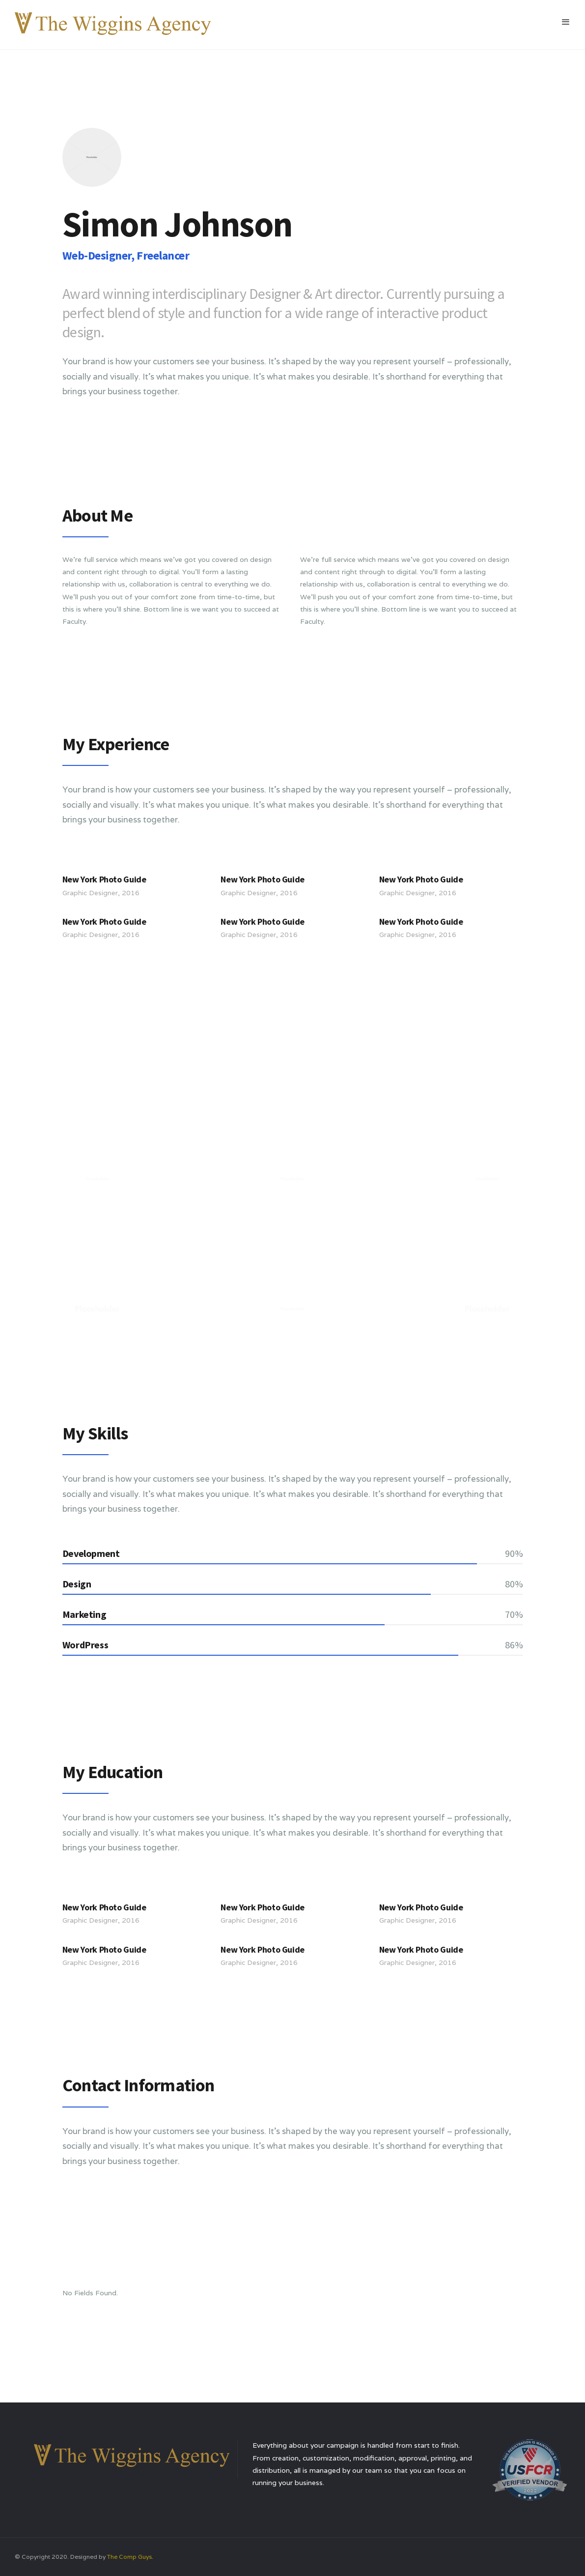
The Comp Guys (129, 2556)
